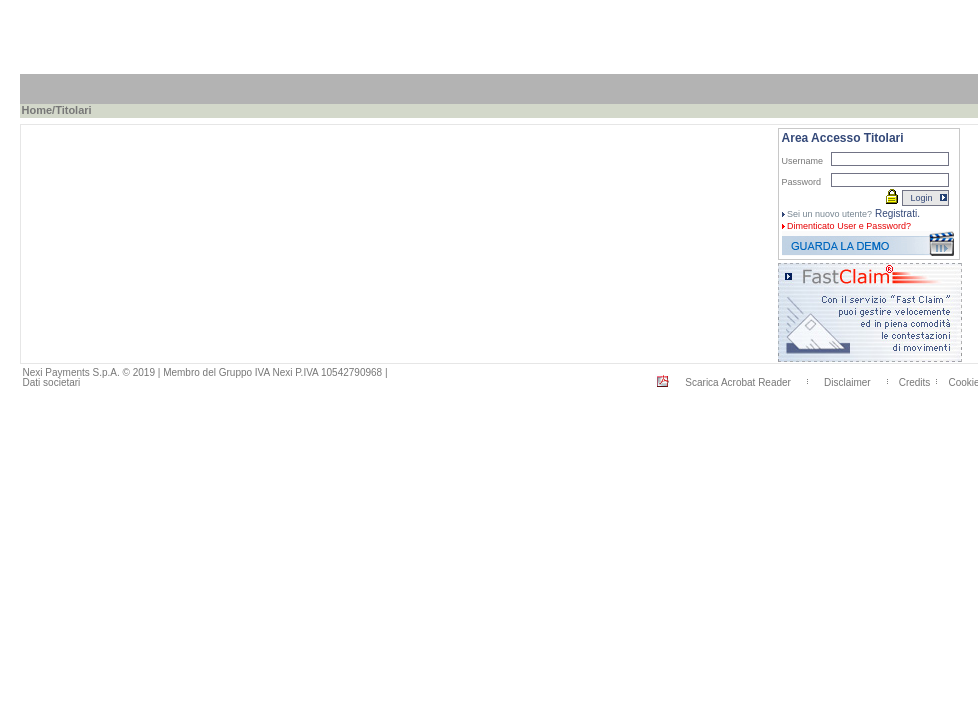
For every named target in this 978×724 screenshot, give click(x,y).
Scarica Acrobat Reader (738, 382)
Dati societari (52, 382)
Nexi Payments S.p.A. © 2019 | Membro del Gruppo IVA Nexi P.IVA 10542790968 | (205, 372)
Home (37, 110)
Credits (915, 382)
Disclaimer (847, 382)
